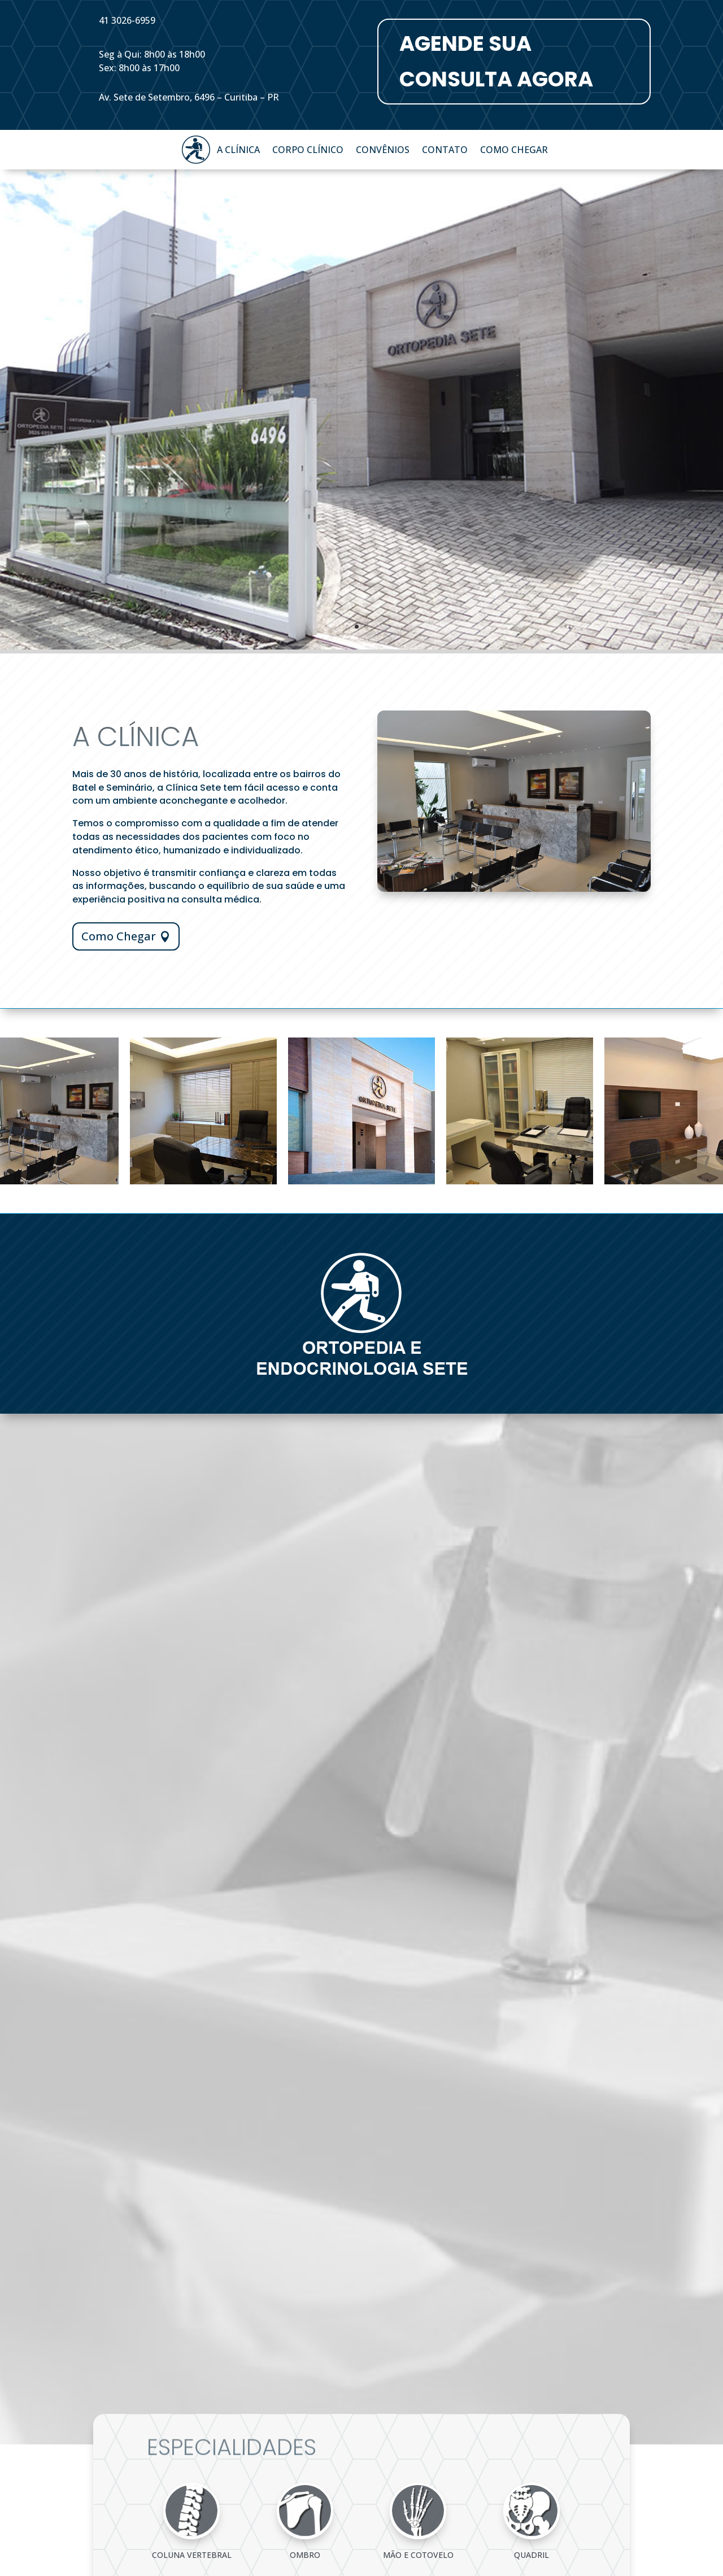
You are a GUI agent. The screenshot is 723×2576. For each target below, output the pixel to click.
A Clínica (238, 151)
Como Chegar (514, 151)
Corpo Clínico (307, 151)
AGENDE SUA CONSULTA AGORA (496, 61)
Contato (445, 151)
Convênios (383, 151)
